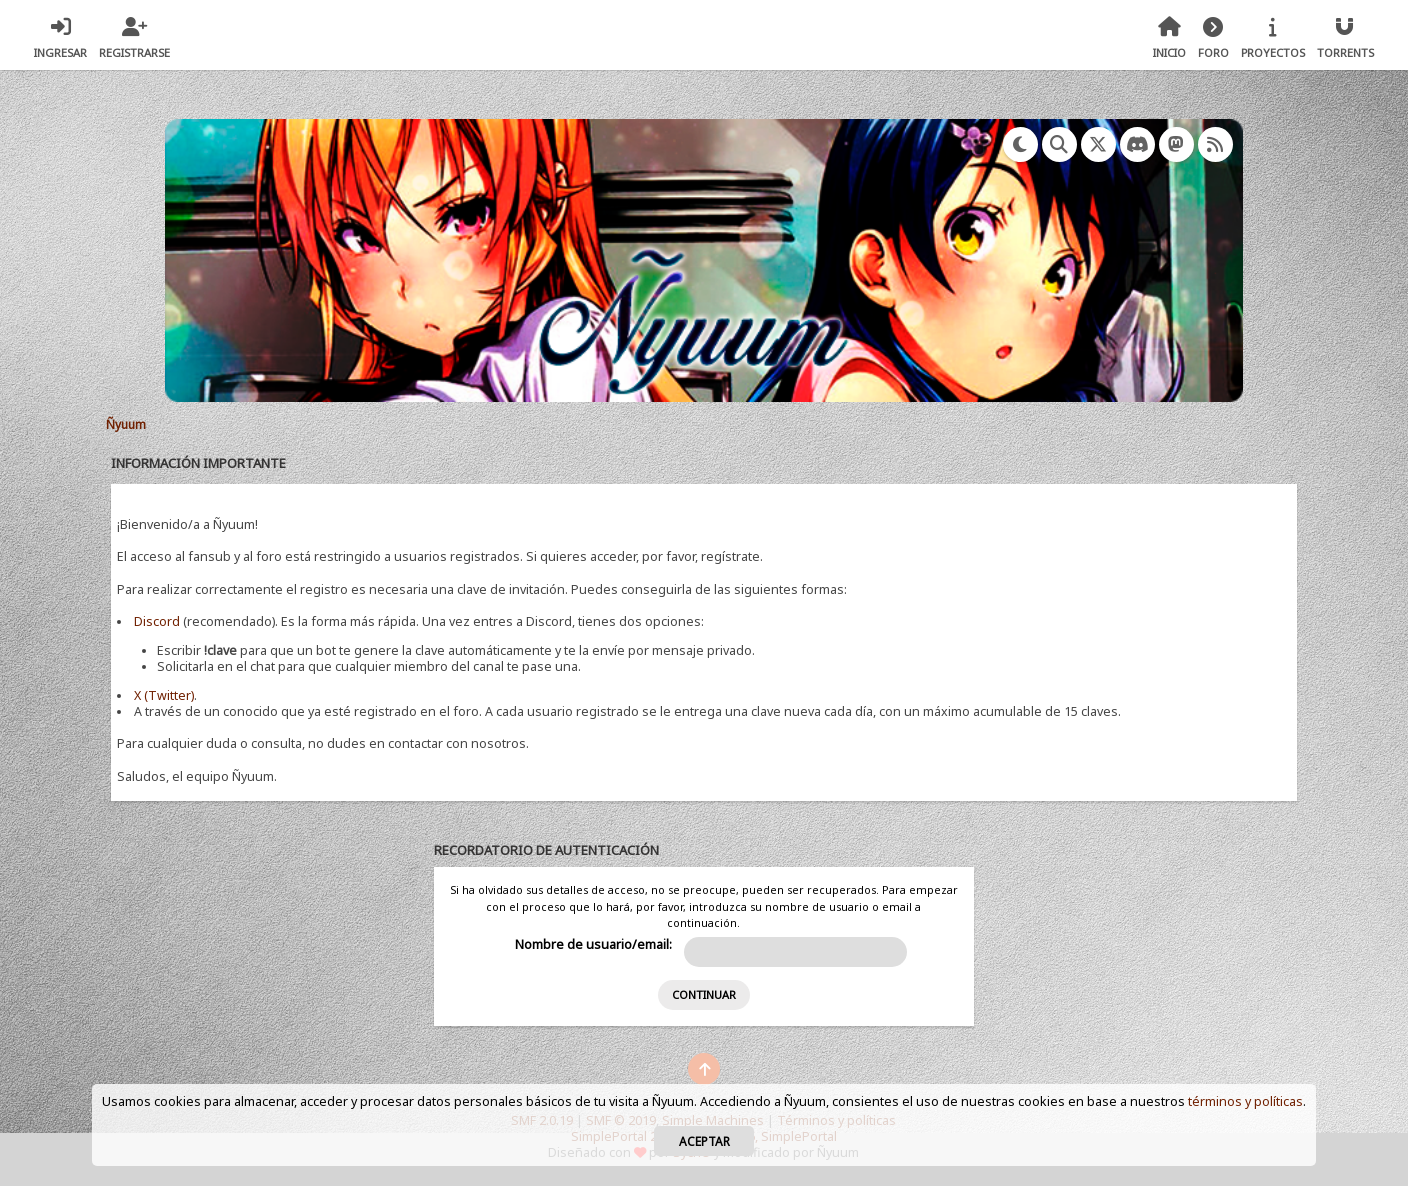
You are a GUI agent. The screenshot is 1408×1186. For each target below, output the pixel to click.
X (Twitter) (164, 695)
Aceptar (704, 1141)
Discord (157, 621)
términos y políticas (1245, 1101)
